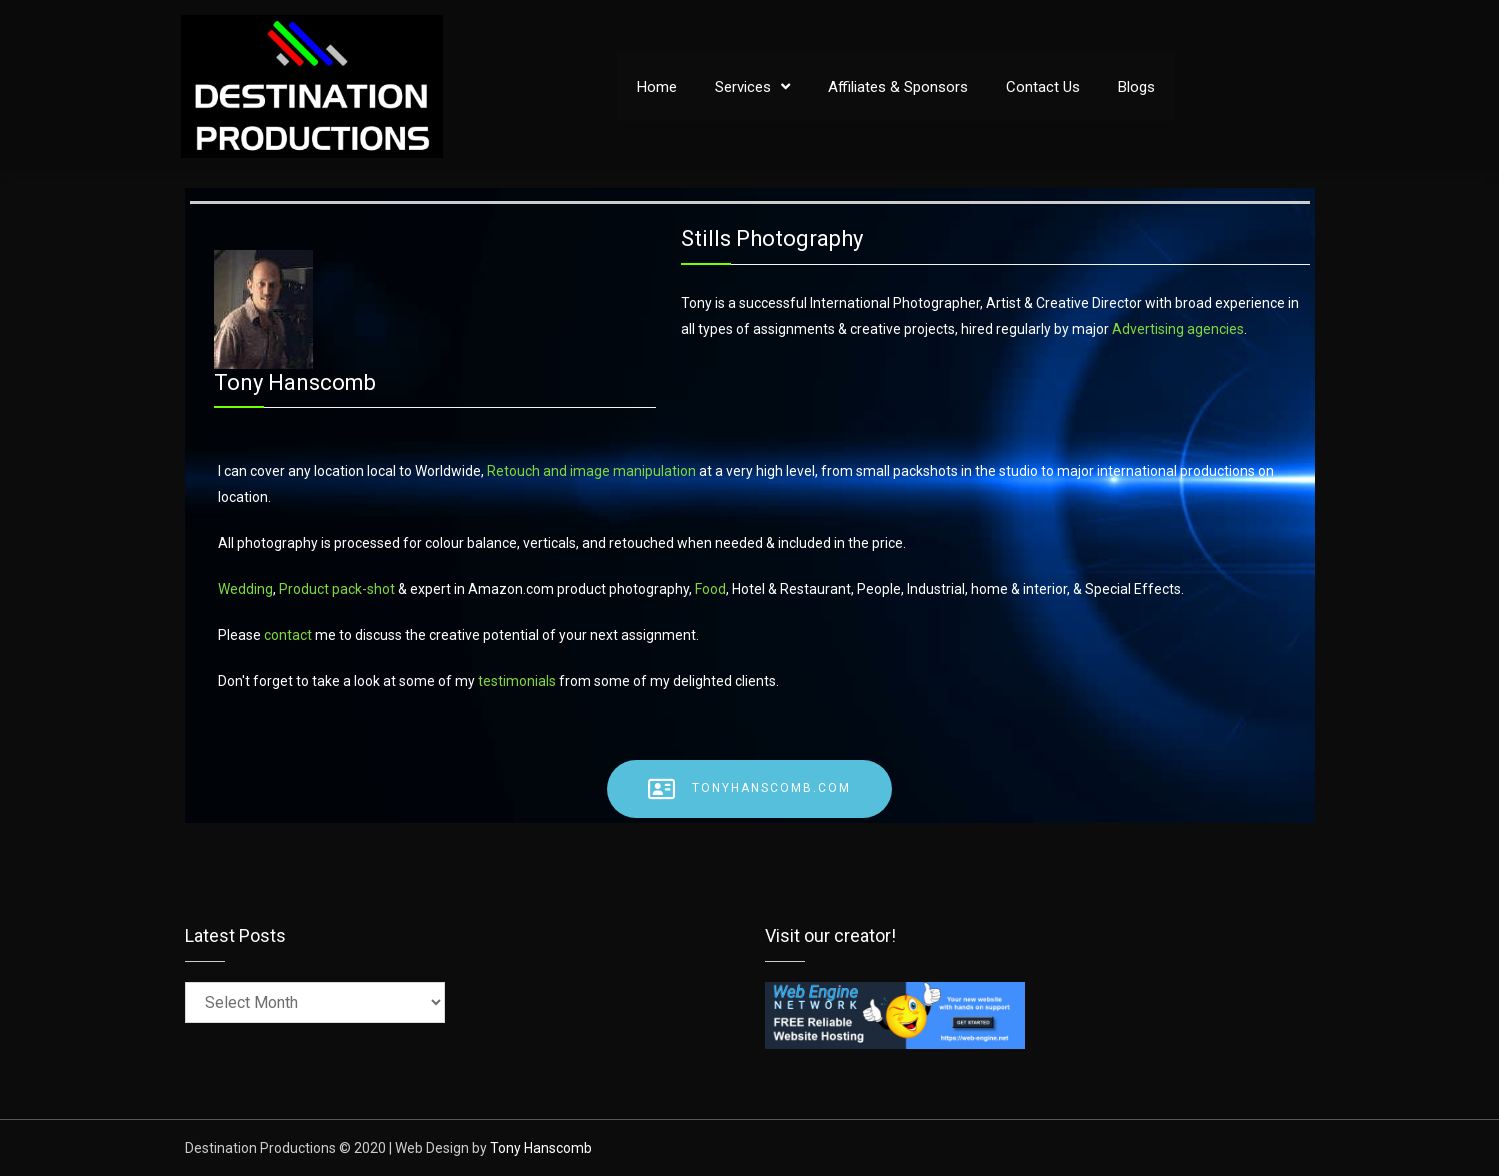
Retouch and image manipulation (591, 471)
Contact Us (1043, 87)
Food (710, 589)
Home (657, 87)
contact (288, 635)
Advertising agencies (1178, 329)
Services (743, 87)
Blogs (1136, 87)
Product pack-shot (338, 589)
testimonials (517, 681)
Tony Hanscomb (541, 1148)
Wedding (245, 589)
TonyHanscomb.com (749, 789)
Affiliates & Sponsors (898, 87)
